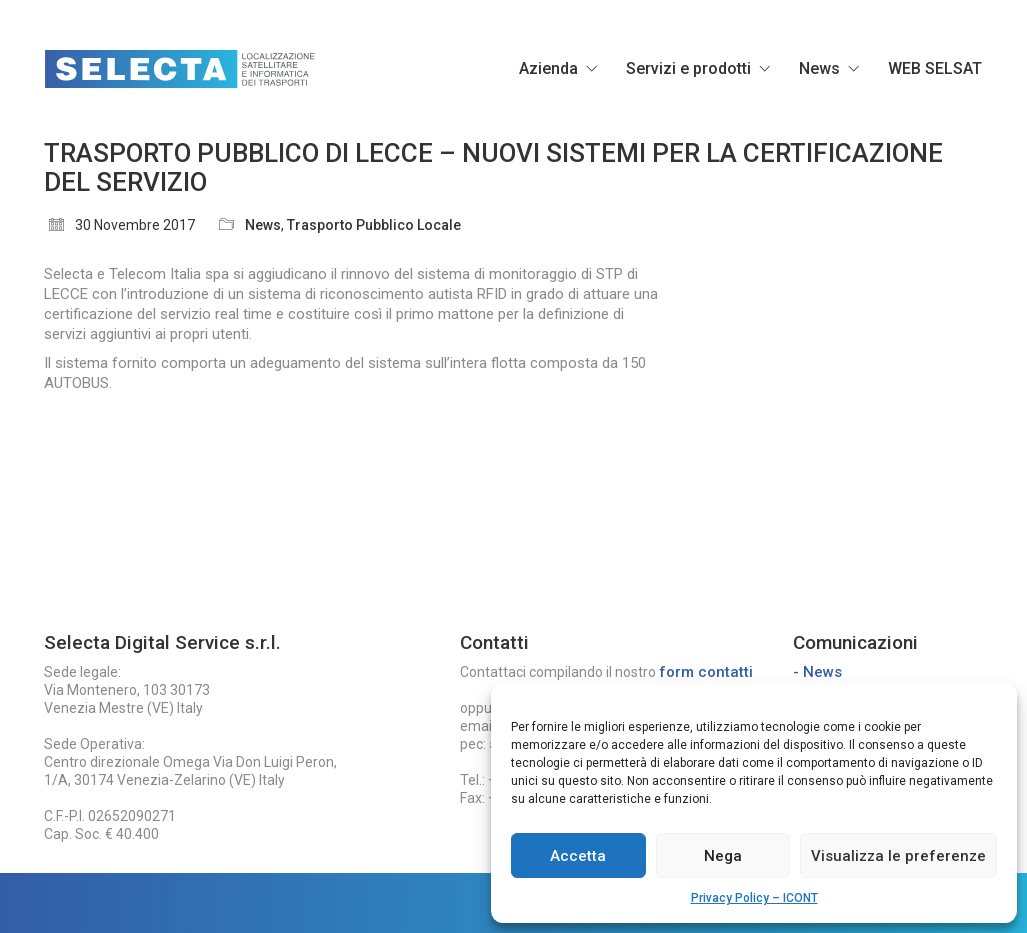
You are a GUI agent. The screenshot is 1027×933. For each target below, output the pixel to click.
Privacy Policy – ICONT (754, 898)
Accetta (578, 856)
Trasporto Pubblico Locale (374, 225)
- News (817, 672)
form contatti (706, 672)
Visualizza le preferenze (898, 856)
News (263, 225)
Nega (723, 856)
